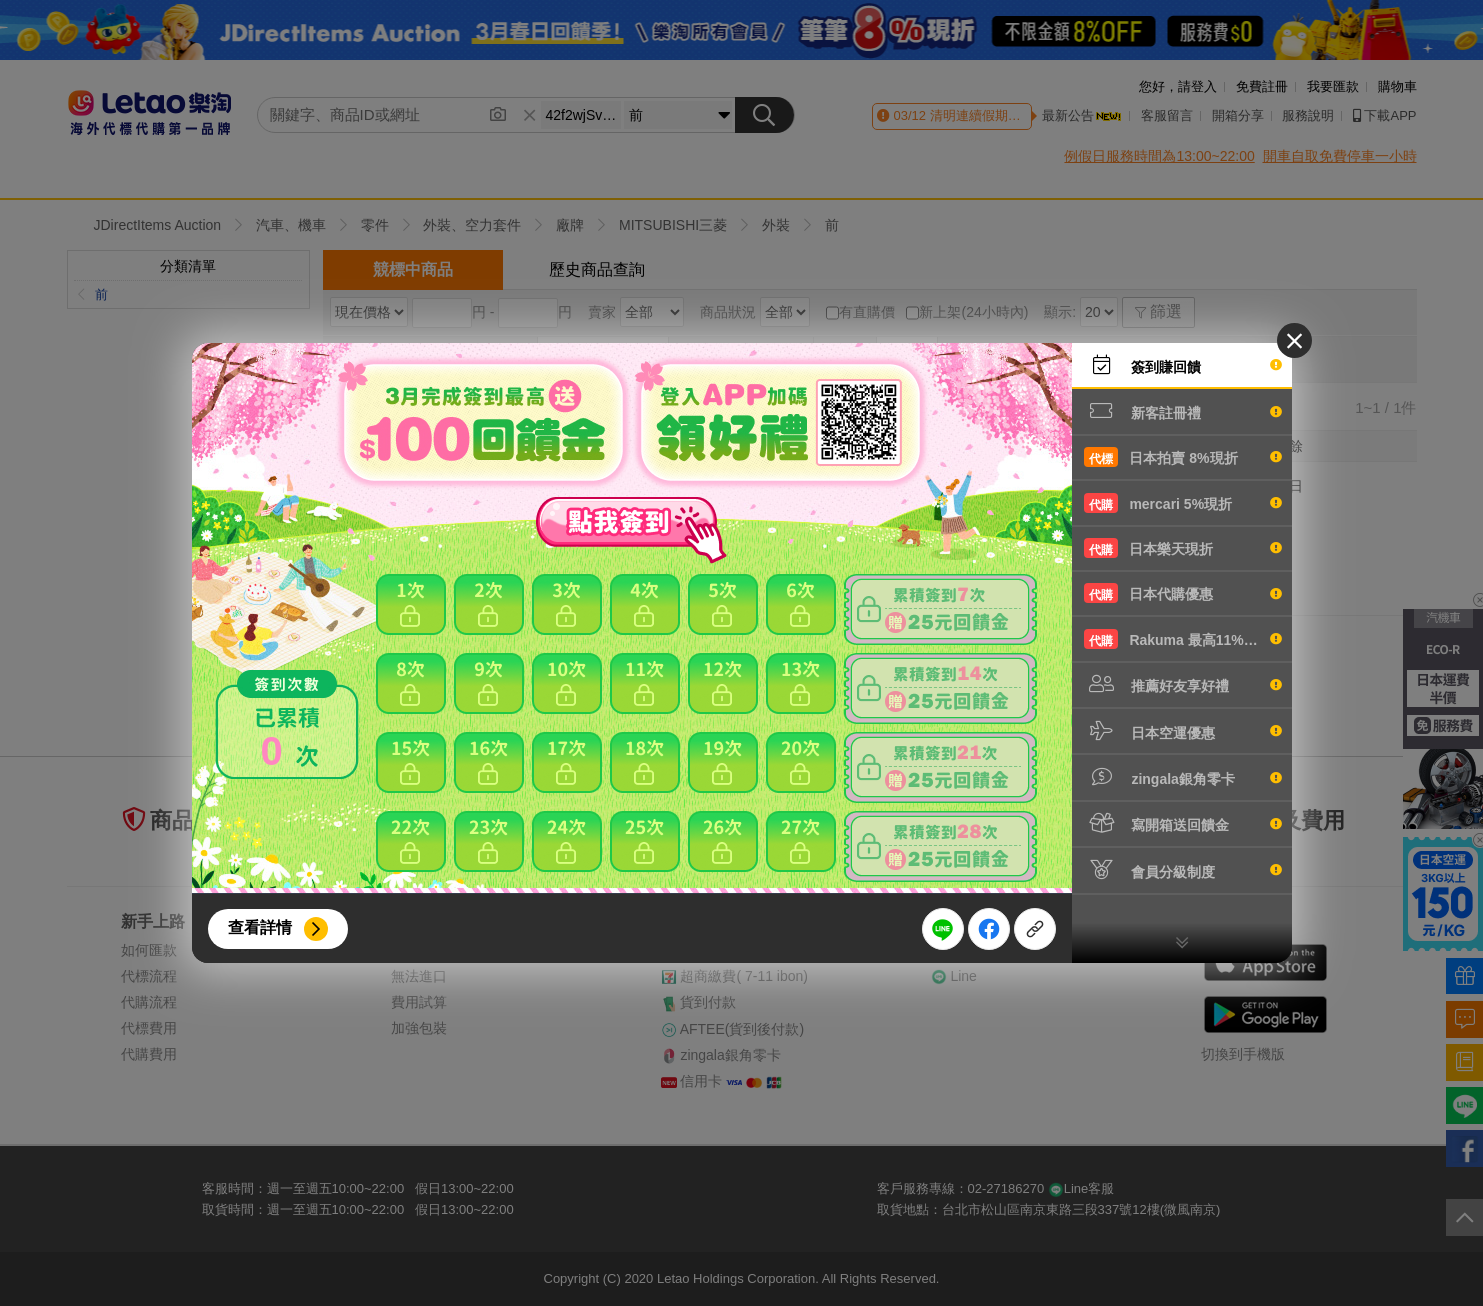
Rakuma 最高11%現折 (1183, 639)
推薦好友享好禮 (1183, 684)
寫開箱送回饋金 (1183, 823)
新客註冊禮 (1183, 411)
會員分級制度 (1183, 870)
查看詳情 (260, 927)
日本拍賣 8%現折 (1183, 457)
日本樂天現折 (1183, 548)
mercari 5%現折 (1183, 503)
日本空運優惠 (1183, 731)
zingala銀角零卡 (1183, 777)
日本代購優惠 (1183, 593)
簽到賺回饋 (1183, 365)
